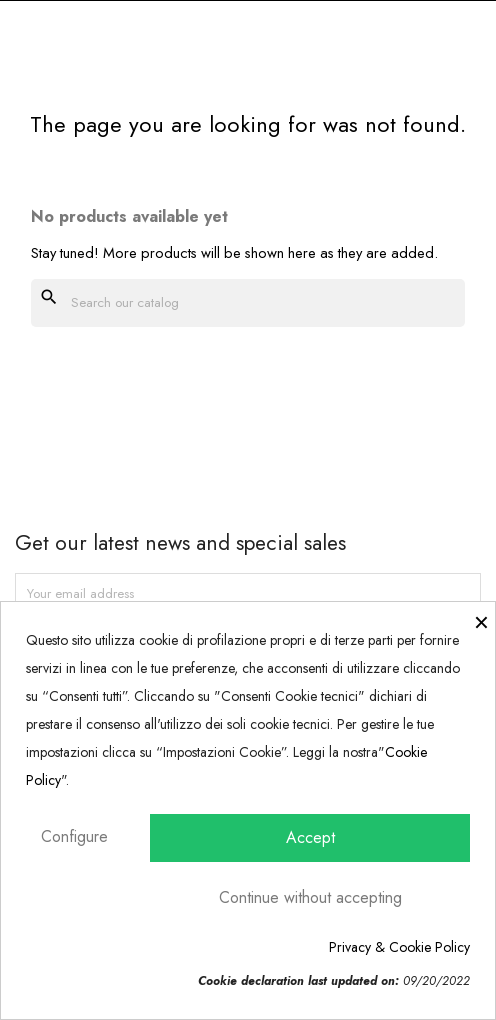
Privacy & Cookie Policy (399, 947)
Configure (74, 836)
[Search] (248, 303)
